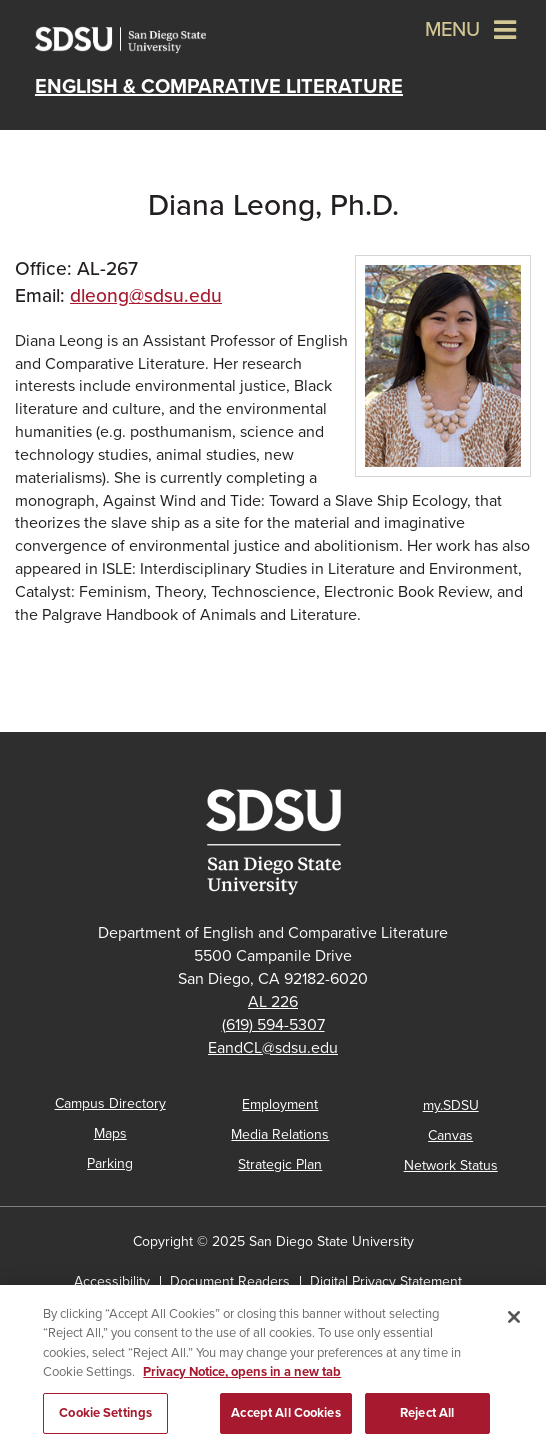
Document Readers (230, 1281)
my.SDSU (451, 1105)
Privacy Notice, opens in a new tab (242, 1378)
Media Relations (280, 1134)
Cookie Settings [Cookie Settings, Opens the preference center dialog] (105, 1419)
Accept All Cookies (285, 1419)
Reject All (427, 1419)
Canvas (450, 1135)
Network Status (451, 1165)
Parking (110, 1163)
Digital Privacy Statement (386, 1281)
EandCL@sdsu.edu (273, 1048)
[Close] (514, 1322)
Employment (280, 1104)
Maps (110, 1133)
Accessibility (112, 1281)
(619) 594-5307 (273, 1025)
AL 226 (273, 1002)
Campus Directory (110, 1103)
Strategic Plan (280, 1164)
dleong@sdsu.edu (146, 295)
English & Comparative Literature (219, 87)
